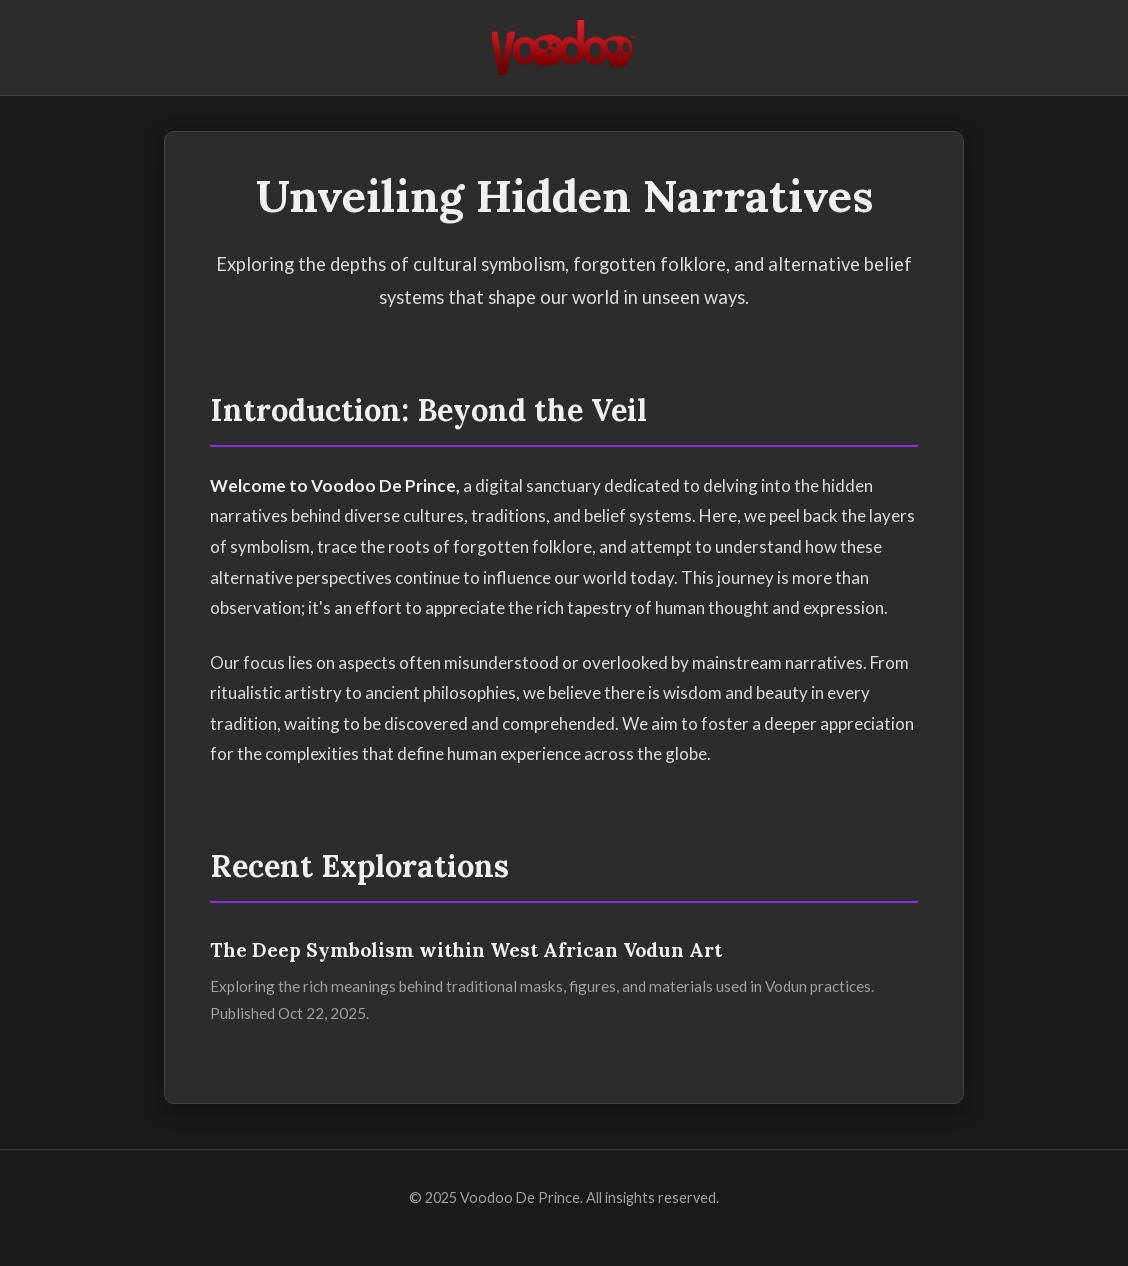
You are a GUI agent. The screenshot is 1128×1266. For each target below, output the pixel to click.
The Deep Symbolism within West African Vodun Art (466, 950)
